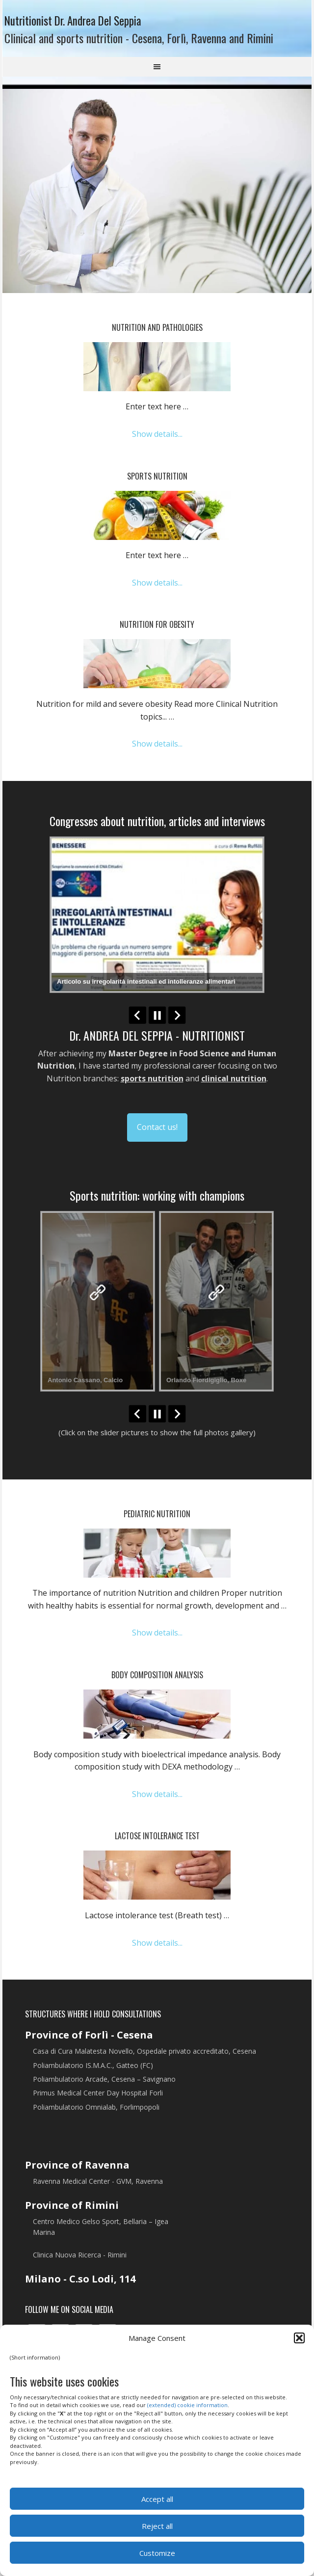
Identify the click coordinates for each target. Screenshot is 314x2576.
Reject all (157, 2526)
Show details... (157, 441)
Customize (157, 2553)
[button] (299, 2338)
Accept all (157, 2499)
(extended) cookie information (187, 2405)
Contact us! (157, 1134)
